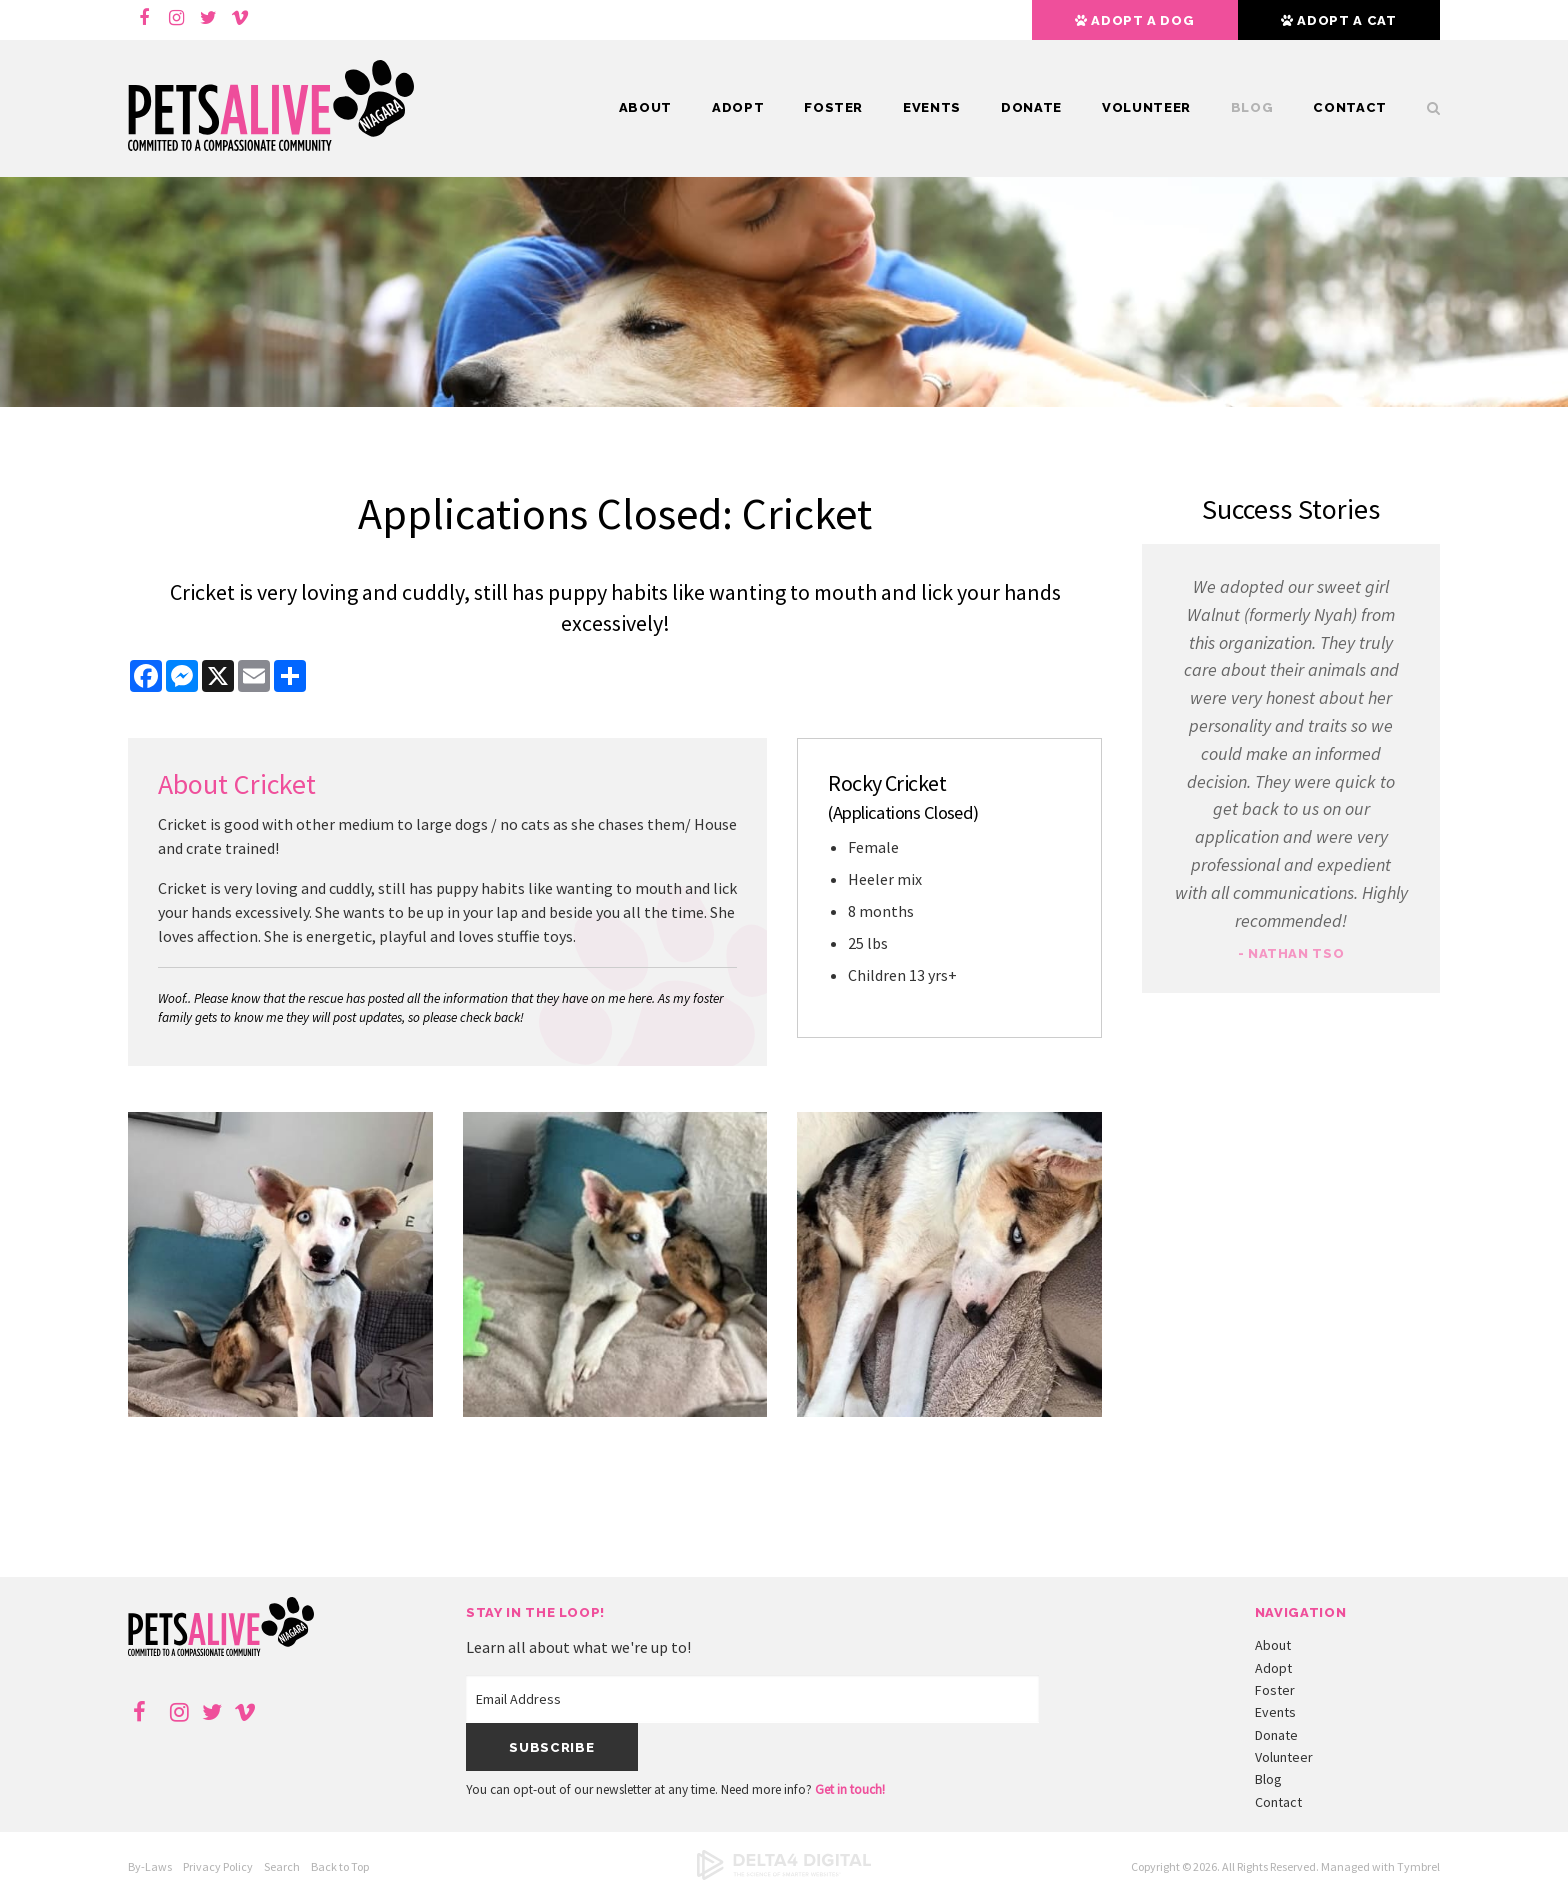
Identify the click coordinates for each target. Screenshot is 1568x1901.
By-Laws (150, 1866)
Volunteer (1146, 107)
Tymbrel (1418, 1866)
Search (1423, 108)
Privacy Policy (218, 1866)
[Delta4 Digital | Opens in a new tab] (784, 1875)
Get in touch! (850, 1789)
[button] (280, 1411)
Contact (1350, 107)
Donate (1031, 107)
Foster (833, 107)
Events (932, 107)
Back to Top (340, 1866)
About (645, 107)
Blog (1252, 107)
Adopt (738, 107)
